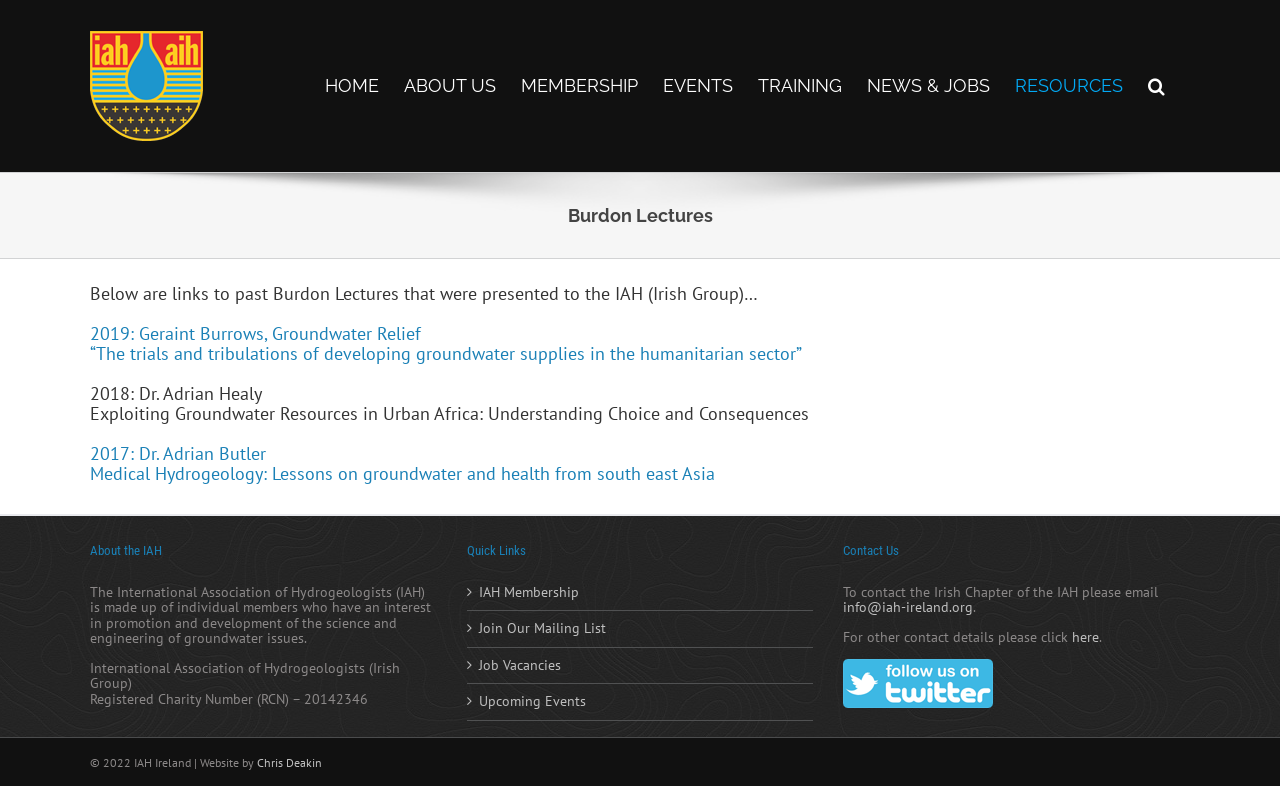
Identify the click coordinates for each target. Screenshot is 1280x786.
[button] (1156, 86)
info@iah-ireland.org (908, 607)
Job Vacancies (520, 666)
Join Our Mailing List (542, 629)
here (1085, 637)
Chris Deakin (289, 762)
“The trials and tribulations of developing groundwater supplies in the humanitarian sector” (446, 353)
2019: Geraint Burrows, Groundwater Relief (255, 333)
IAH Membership (529, 593)
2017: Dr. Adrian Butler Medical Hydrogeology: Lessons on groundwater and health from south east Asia (402, 463)
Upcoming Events (532, 702)
